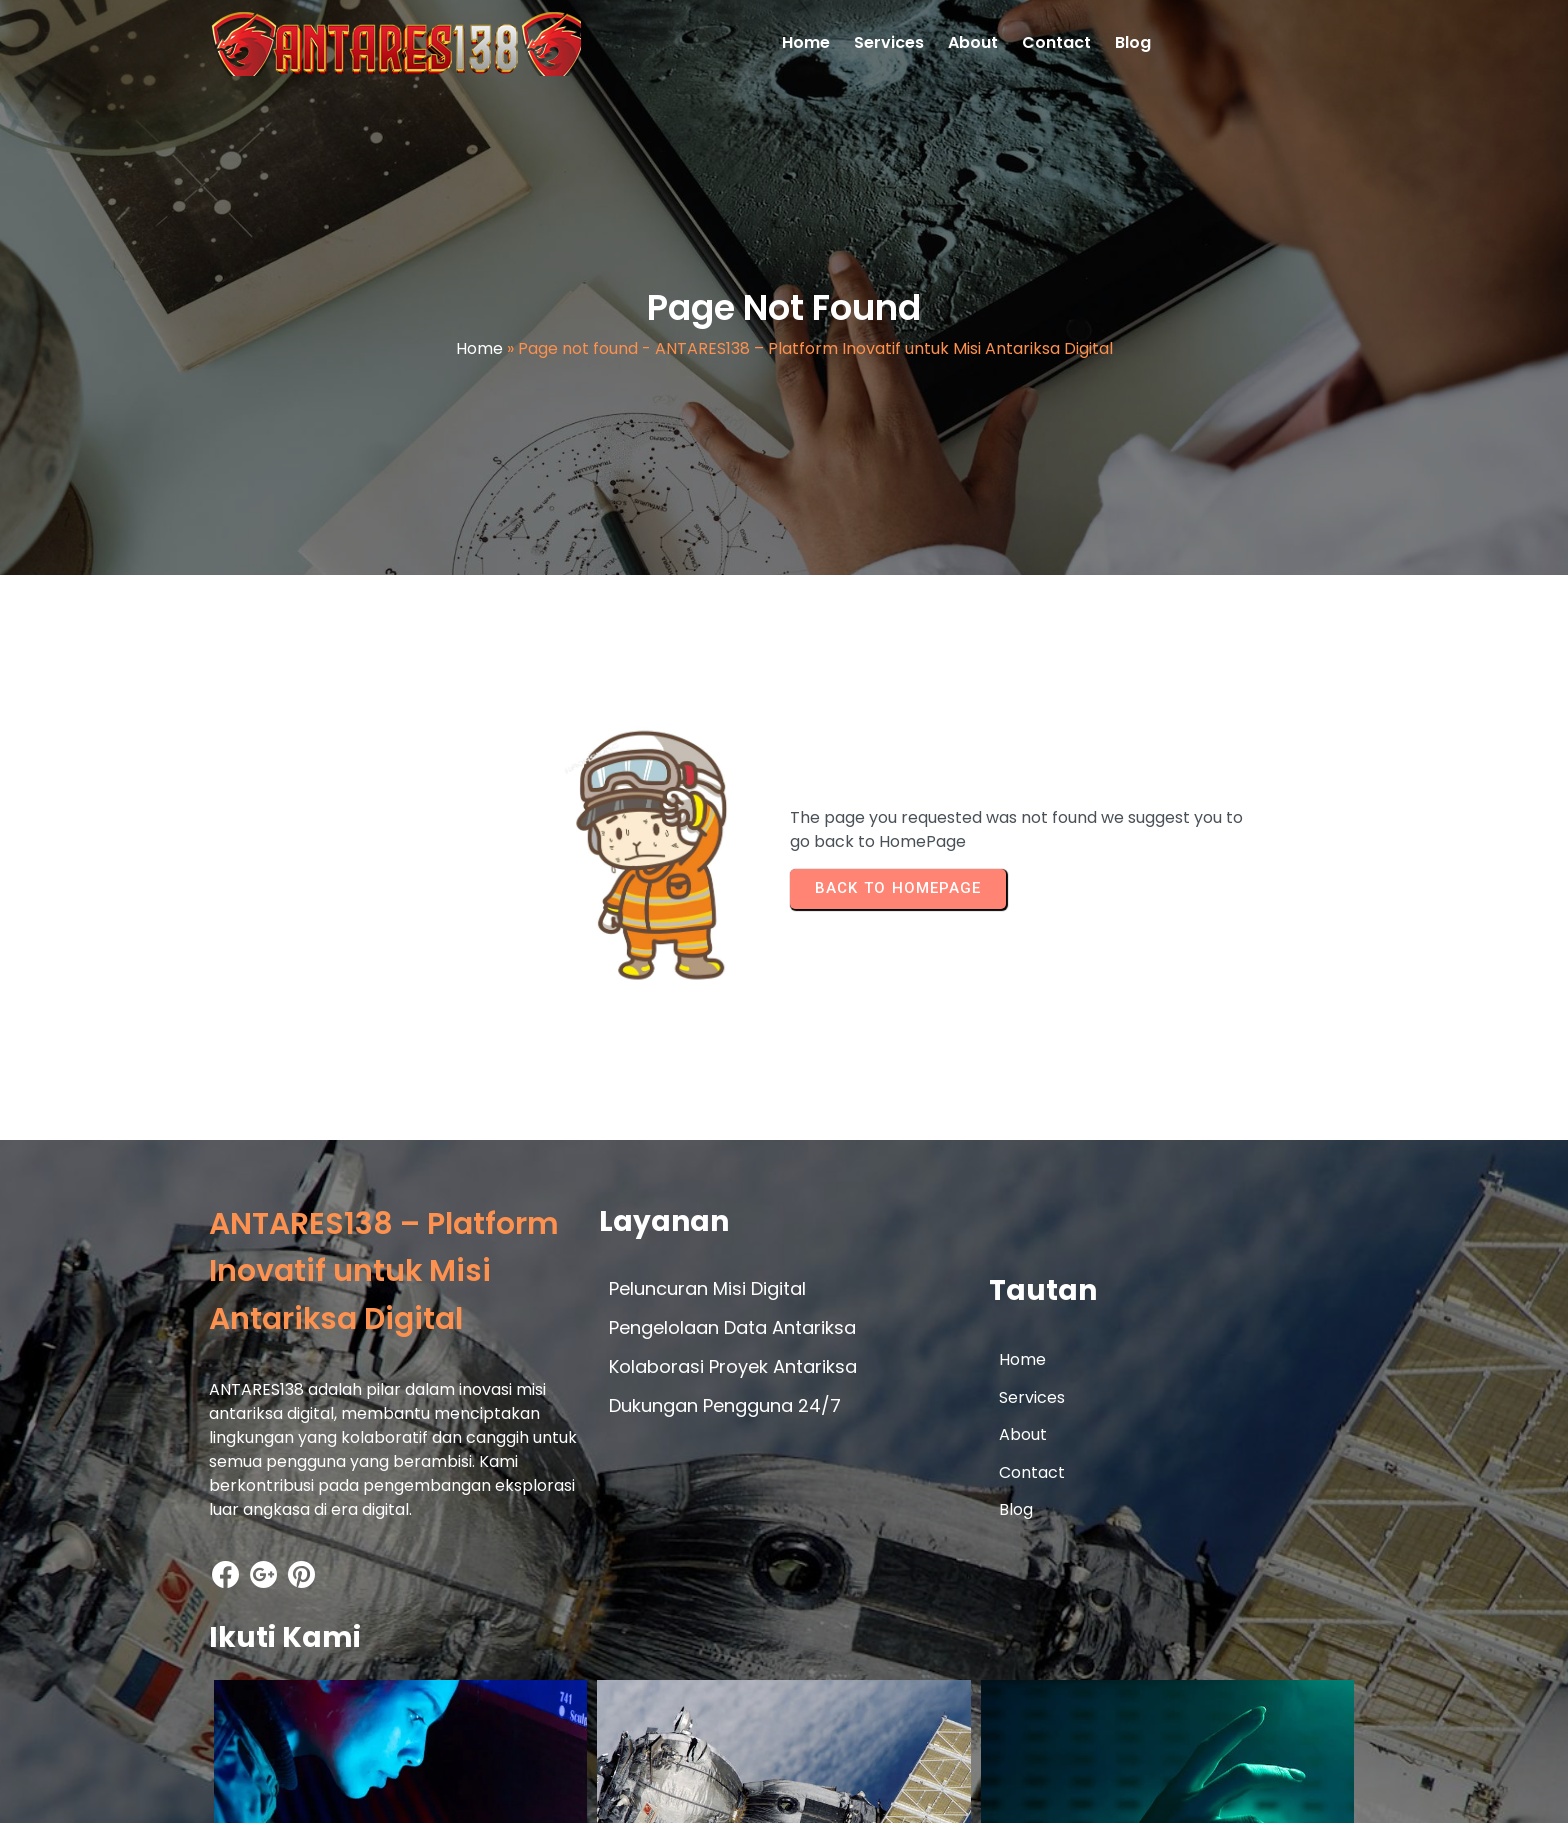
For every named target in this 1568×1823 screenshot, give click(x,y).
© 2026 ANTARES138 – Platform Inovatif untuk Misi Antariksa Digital (467, 1789)
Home (479, 354)
